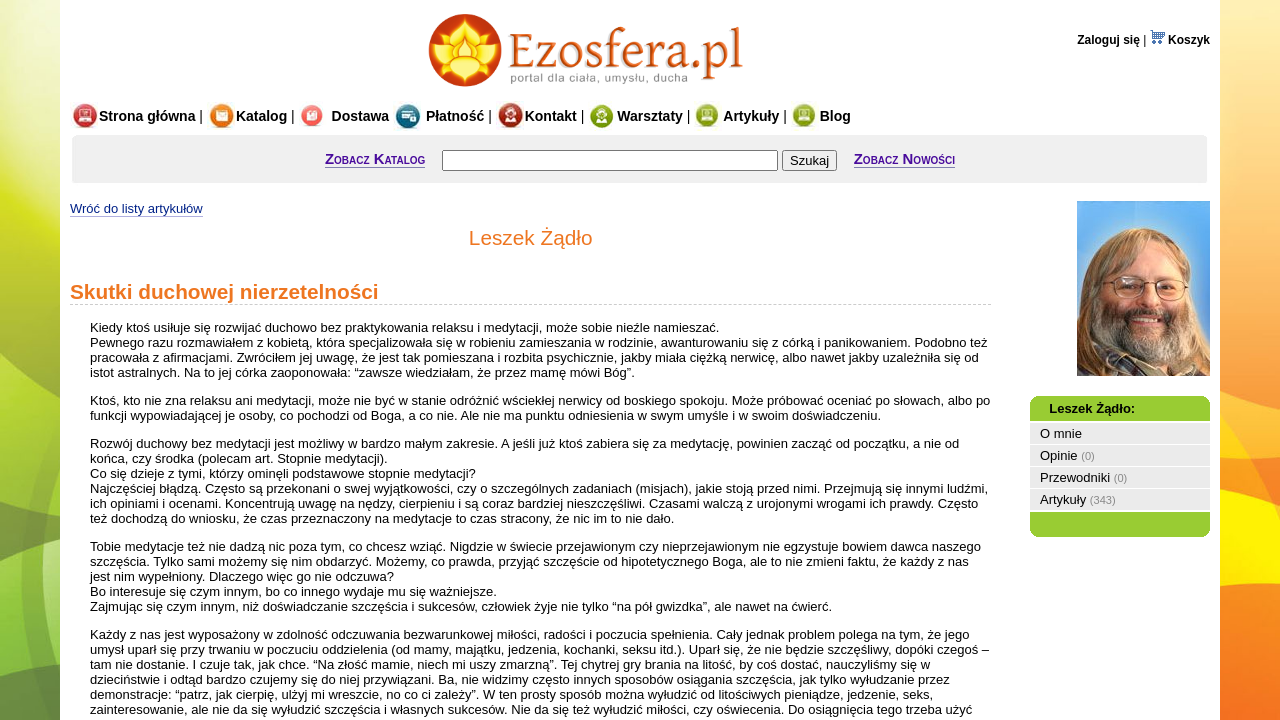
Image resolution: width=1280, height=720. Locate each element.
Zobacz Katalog (375, 158)
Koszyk (1180, 40)
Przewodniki (1075, 477)
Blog (821, 116)
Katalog (247, 116)
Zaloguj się (1108, 40)
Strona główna (132, 116)
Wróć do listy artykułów (136, 208)
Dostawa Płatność (392, 116)
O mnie (1061, 433)
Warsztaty (635, 116)
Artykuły (736, 116)
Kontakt (536, 116)
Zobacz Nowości (904, 158)
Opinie (1059, 455)
